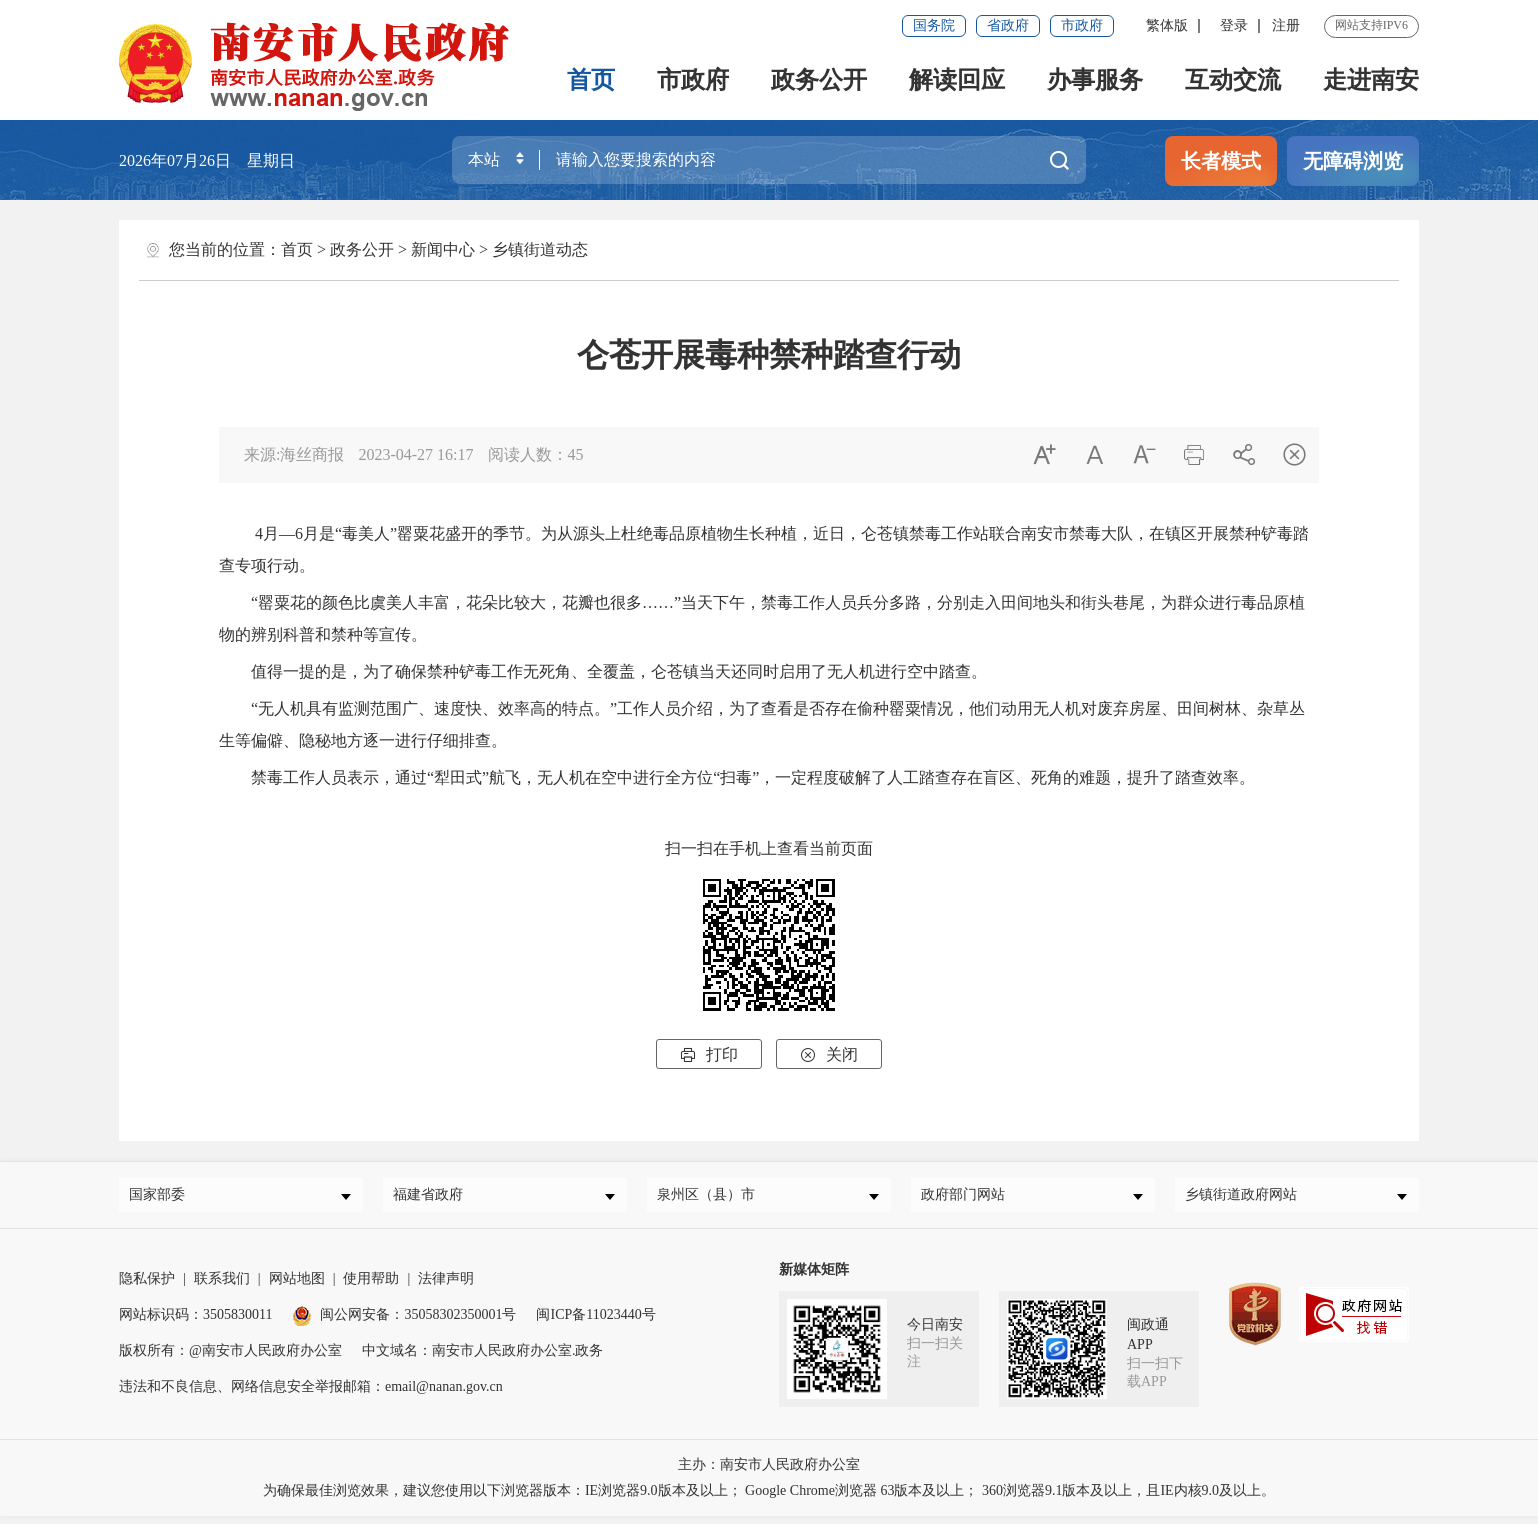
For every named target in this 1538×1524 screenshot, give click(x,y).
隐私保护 (147, 1286)
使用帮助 (371, 1286)
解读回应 (957, 80)
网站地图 (297, 1286)
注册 (1286, 25)
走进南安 (1371, 80)
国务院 (934, 25)
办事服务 (1095, 80)
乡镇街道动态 (540, 249)
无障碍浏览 (1353, 161)
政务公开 (819, 80)
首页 (591, 80)
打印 (709, 1054)
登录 (1234, 25)
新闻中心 (443, 249)
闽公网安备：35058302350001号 (404, 1322)
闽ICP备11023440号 (595, 1322)
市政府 (1082, 25)
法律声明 (446, 1286)
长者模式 (1221, 161)
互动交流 (1233, 80)
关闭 (829, 1054)
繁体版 (1167, 25)
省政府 (1008, 25)
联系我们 (222, 1286)
